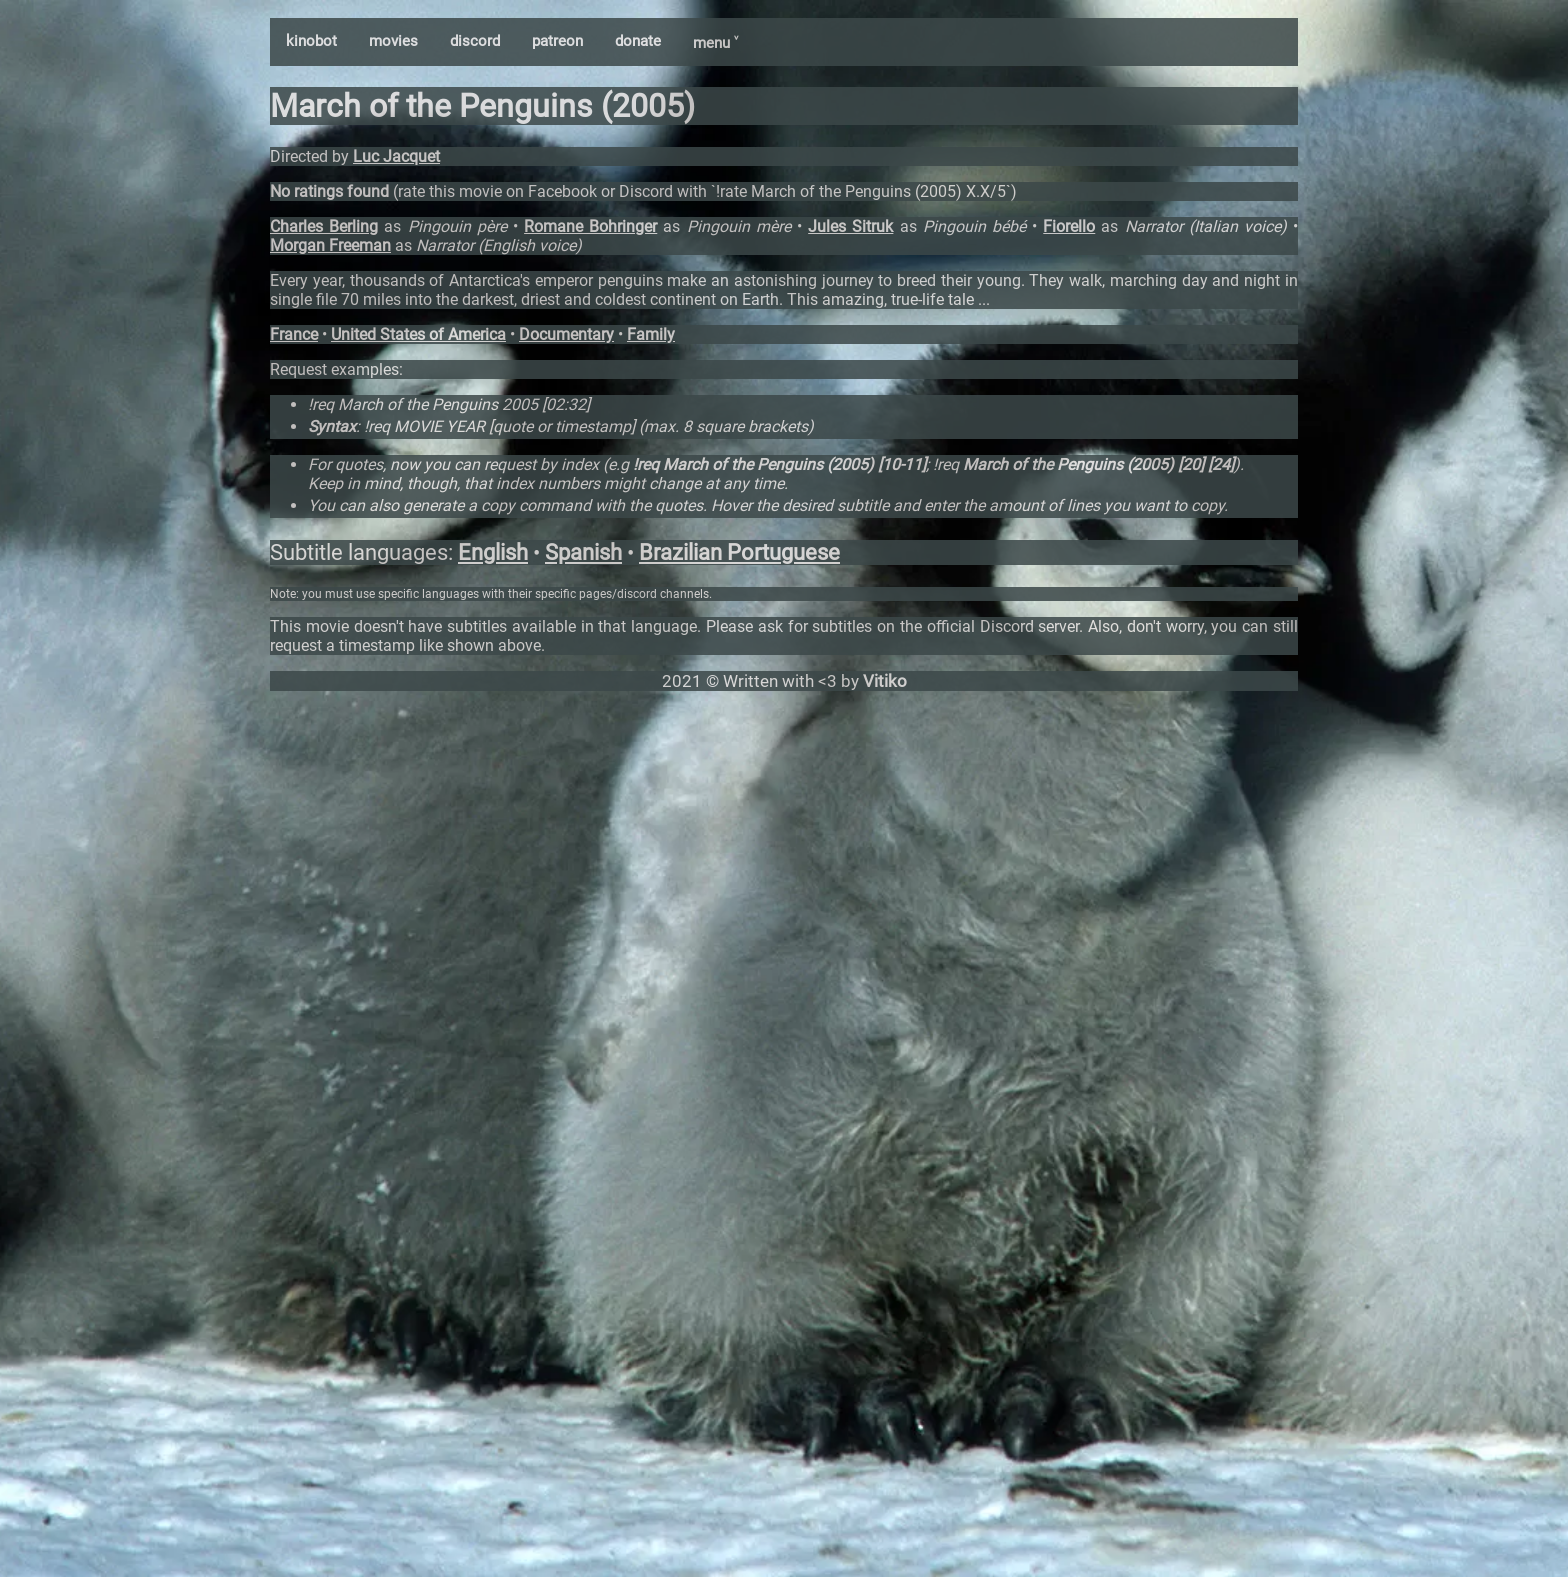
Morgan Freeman (330, 245)
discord (475, 41)
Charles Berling (324, 226)
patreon (557, 41)
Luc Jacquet (396, 156)
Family (651, 334)
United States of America (418, 334)
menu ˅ (715, 43)
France (294, 334)
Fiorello (1069, 226)
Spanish (583, 552)
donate (638, 41)
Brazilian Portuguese (739, 552)
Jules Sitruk (850, 226)
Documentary (566, 334)
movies (393, 41)
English (493, 552)
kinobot (311, 41)
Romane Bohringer (590, 226)
